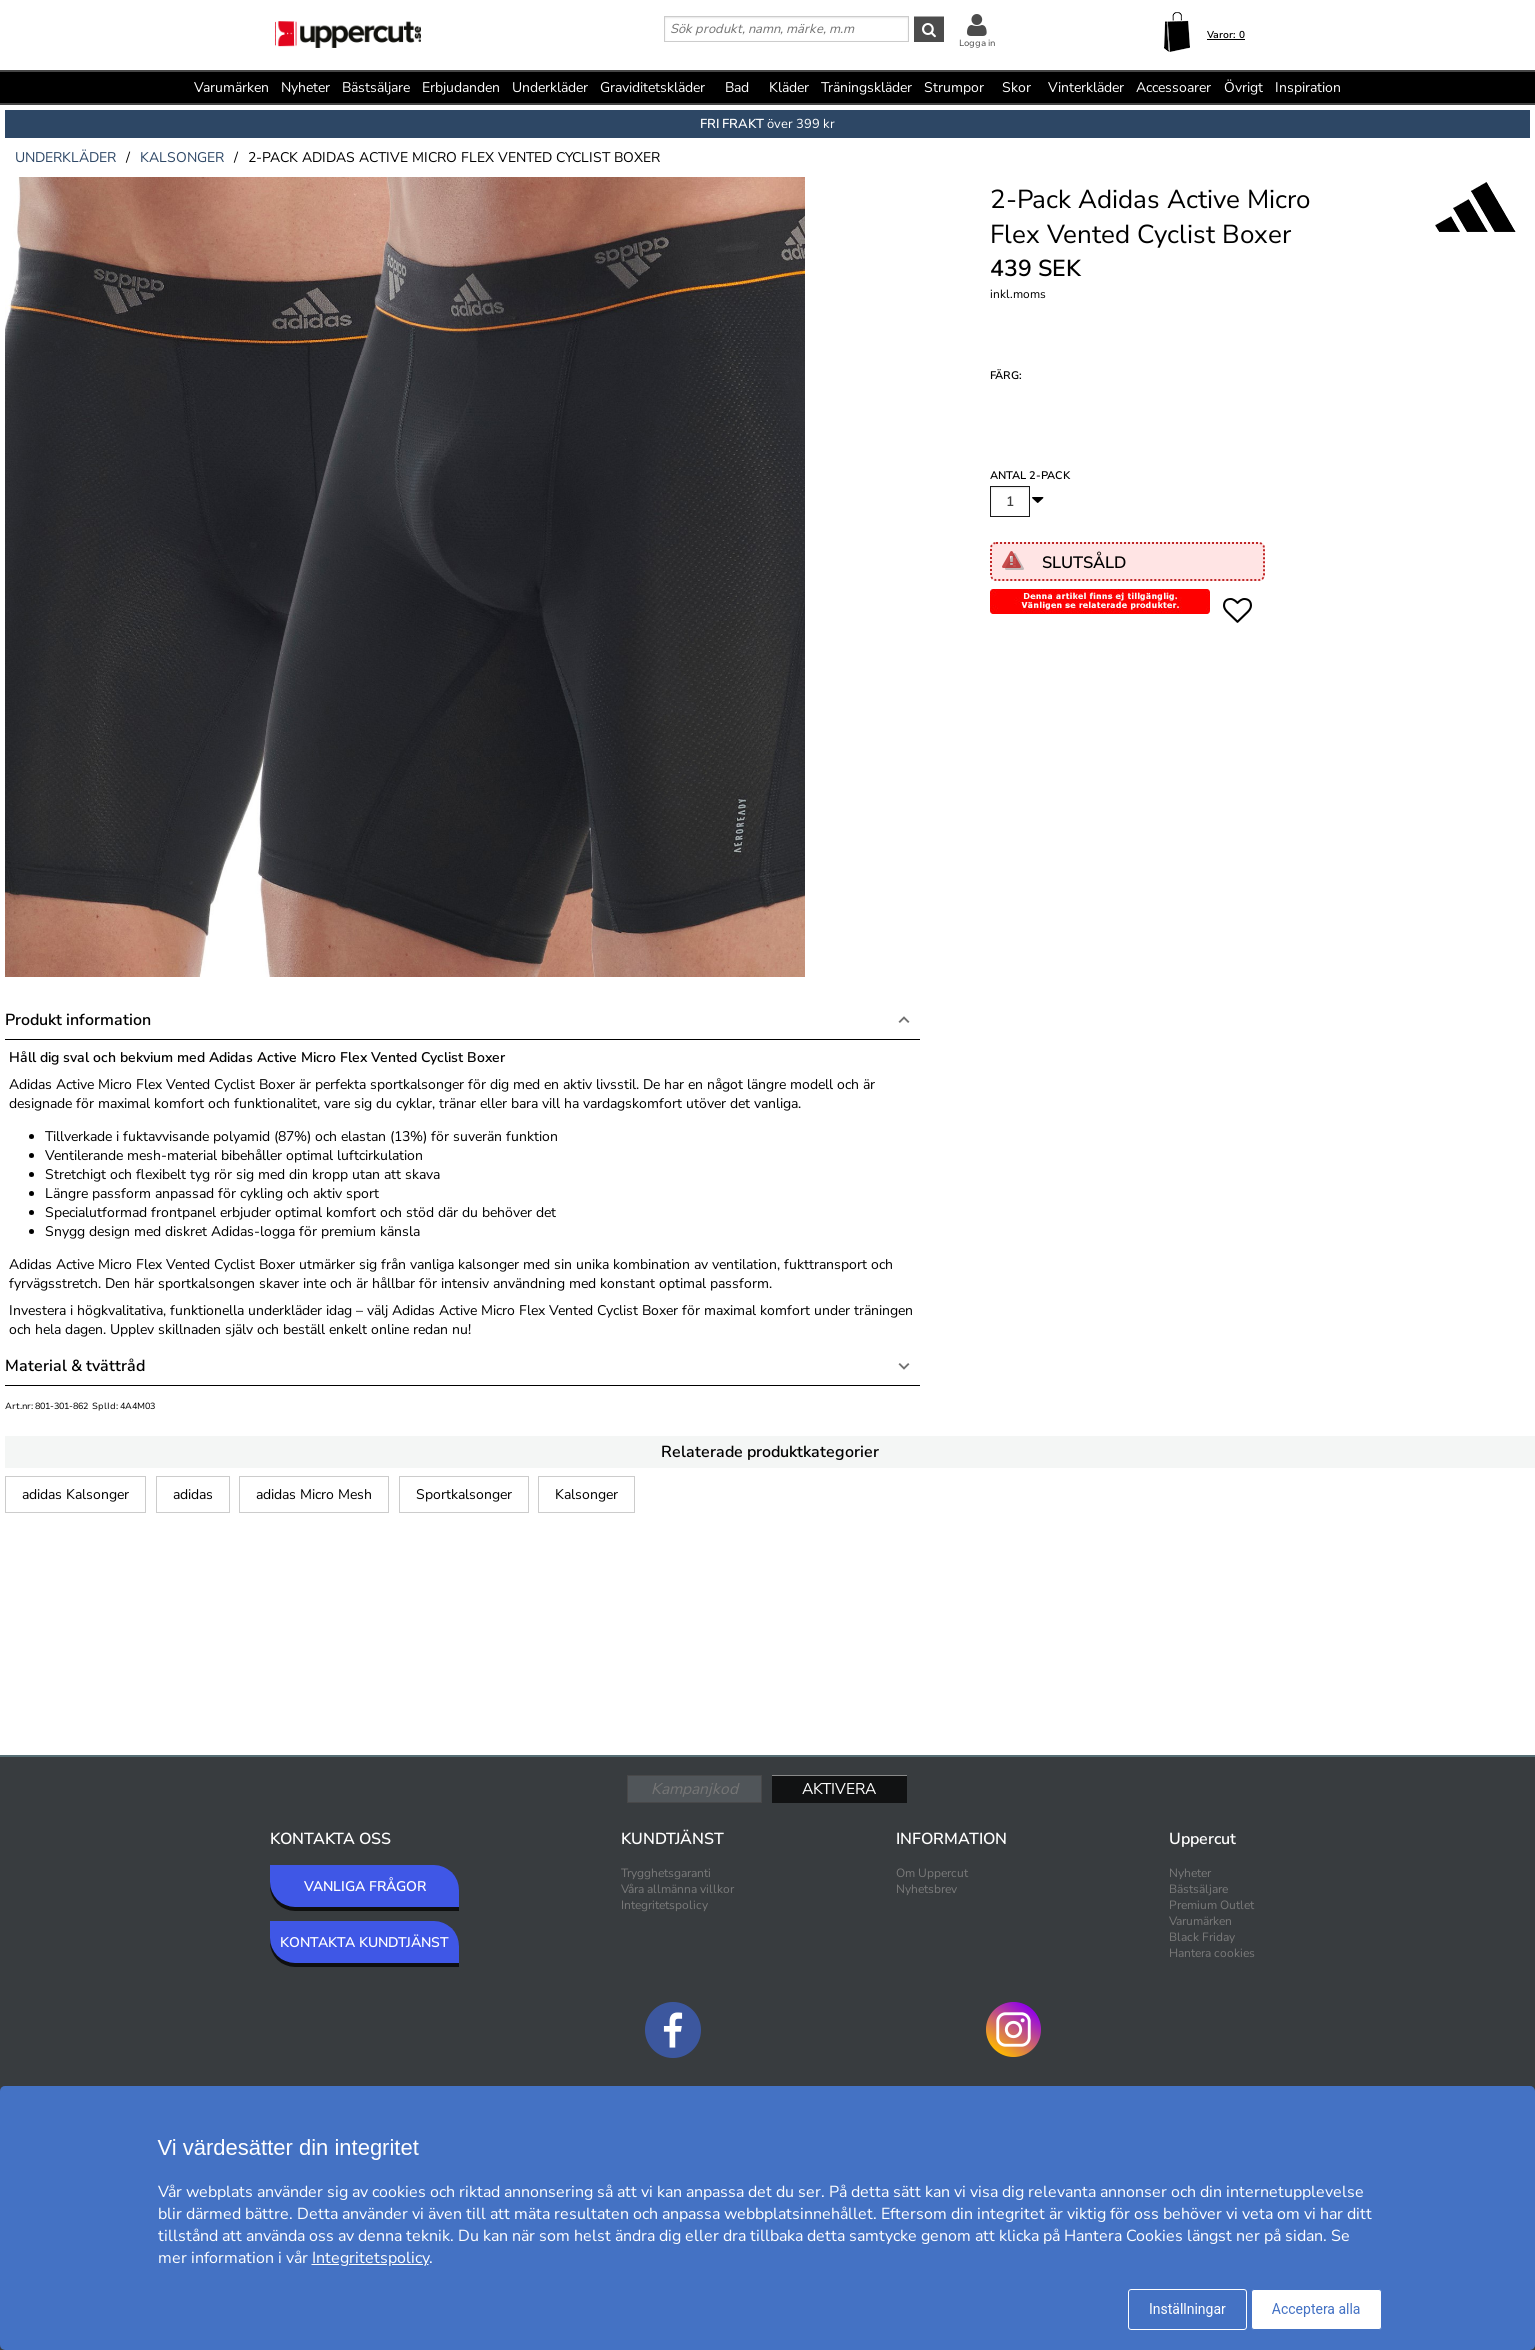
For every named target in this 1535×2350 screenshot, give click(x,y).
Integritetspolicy (664, 1905)
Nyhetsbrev (926, 1889)
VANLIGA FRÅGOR (365, 1886)
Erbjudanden (461, 87)
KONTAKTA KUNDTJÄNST (364, 1942)
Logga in (977, 43)
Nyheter (305, 87)
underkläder (65, 157)
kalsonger (182, 157)
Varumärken (231, 87)
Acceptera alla (1316, 2309)
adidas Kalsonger (75, 1494)
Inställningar (1187, 2309)
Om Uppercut (932, 1873)
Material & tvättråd (75, 1366)
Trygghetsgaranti (666, 1873)
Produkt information (78, 1020)
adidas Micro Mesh (314, 1494)
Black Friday (1202, 1937)
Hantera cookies (1212, 1953)
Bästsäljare (376, 87)
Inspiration (1308, 87)
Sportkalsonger (464, 1494)
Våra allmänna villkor (677, 1889)
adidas (193, 1494)
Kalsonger (586, 1494)
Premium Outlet (1211, 1905)
